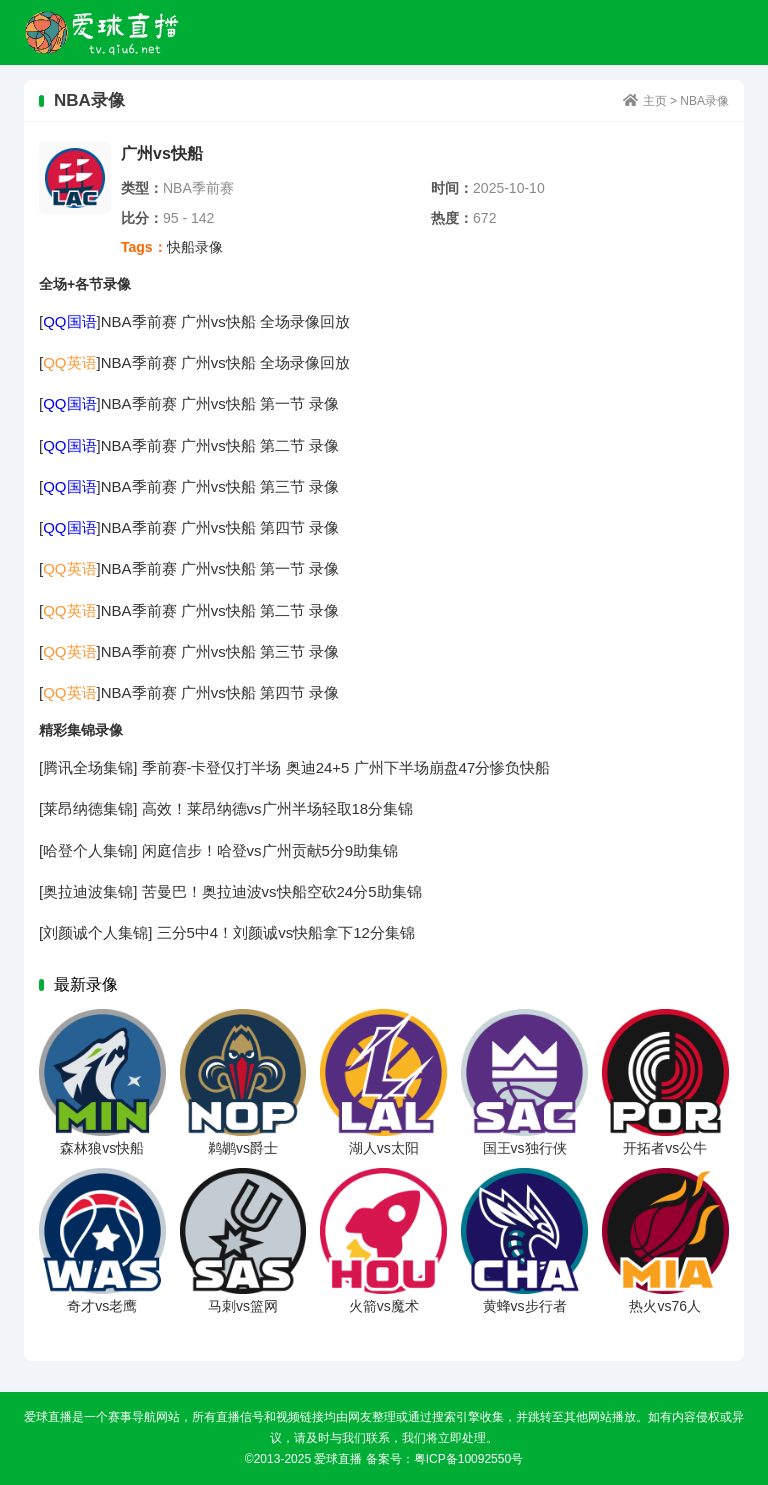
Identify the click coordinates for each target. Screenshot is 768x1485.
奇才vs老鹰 (102, 1306)
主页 (655, 101)
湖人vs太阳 (384, 1148)
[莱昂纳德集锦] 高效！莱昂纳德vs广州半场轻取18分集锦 (226, 808)
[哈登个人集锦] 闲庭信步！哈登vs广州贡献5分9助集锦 (218, 850)
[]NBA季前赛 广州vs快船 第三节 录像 (189, 486)
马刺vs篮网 (243, 1306)
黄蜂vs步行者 (525, 1306)
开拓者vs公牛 (665, 1148)
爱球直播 (103, 32)
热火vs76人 (665, 1306)
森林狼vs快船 (102, 1148)
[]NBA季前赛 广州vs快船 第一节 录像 (189, 403)
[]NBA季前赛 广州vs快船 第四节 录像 (189, 527)
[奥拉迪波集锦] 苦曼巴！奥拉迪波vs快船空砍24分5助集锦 (230, 891)
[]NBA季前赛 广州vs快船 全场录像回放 (194, 321)
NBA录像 (704, 101)
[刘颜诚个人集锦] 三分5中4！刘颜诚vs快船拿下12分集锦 (227, 932)
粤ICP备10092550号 (468, 1459)
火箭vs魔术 (384, 1306)
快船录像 (195, 247)
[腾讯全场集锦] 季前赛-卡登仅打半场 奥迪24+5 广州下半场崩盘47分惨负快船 (294, 767)
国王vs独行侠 (525, 1148)
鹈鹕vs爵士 (243, 1148)
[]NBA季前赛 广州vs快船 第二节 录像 (189, 445)
